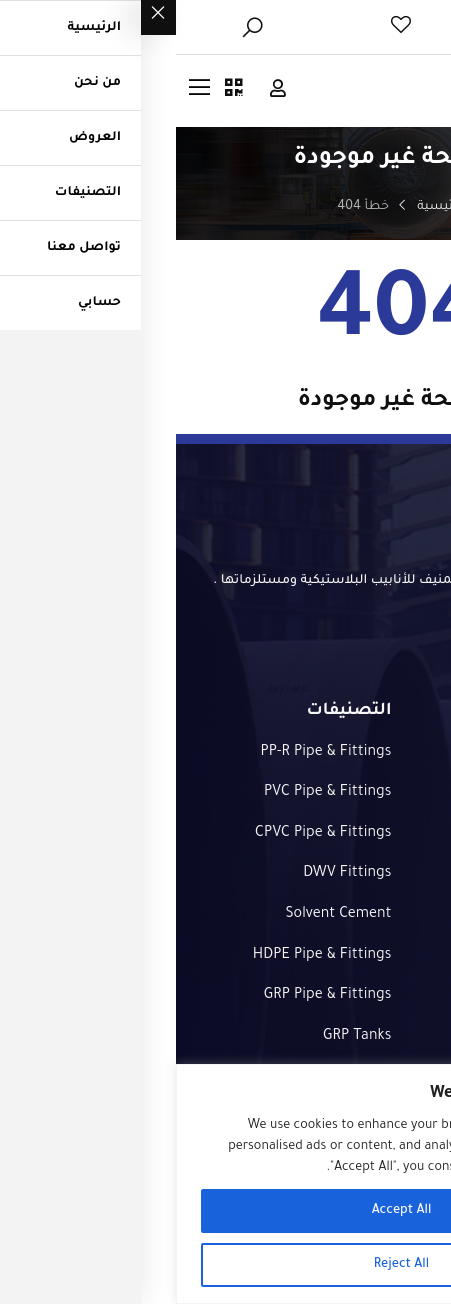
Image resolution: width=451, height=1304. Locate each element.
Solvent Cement (162, 915)
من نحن (405, 793)
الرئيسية (265, 207)
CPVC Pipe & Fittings (147, 834)
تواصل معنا (391, 874)
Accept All (226, 1211)
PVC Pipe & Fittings (152, 793)
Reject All (225, 1265)
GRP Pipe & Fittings (152, 996)
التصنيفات (396, 915)
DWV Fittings (171, 874)
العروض (403, 834)
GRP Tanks (181, 1037)
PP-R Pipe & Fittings (149, 753)
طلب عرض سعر (376, 956)
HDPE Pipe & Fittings (146, 956)
